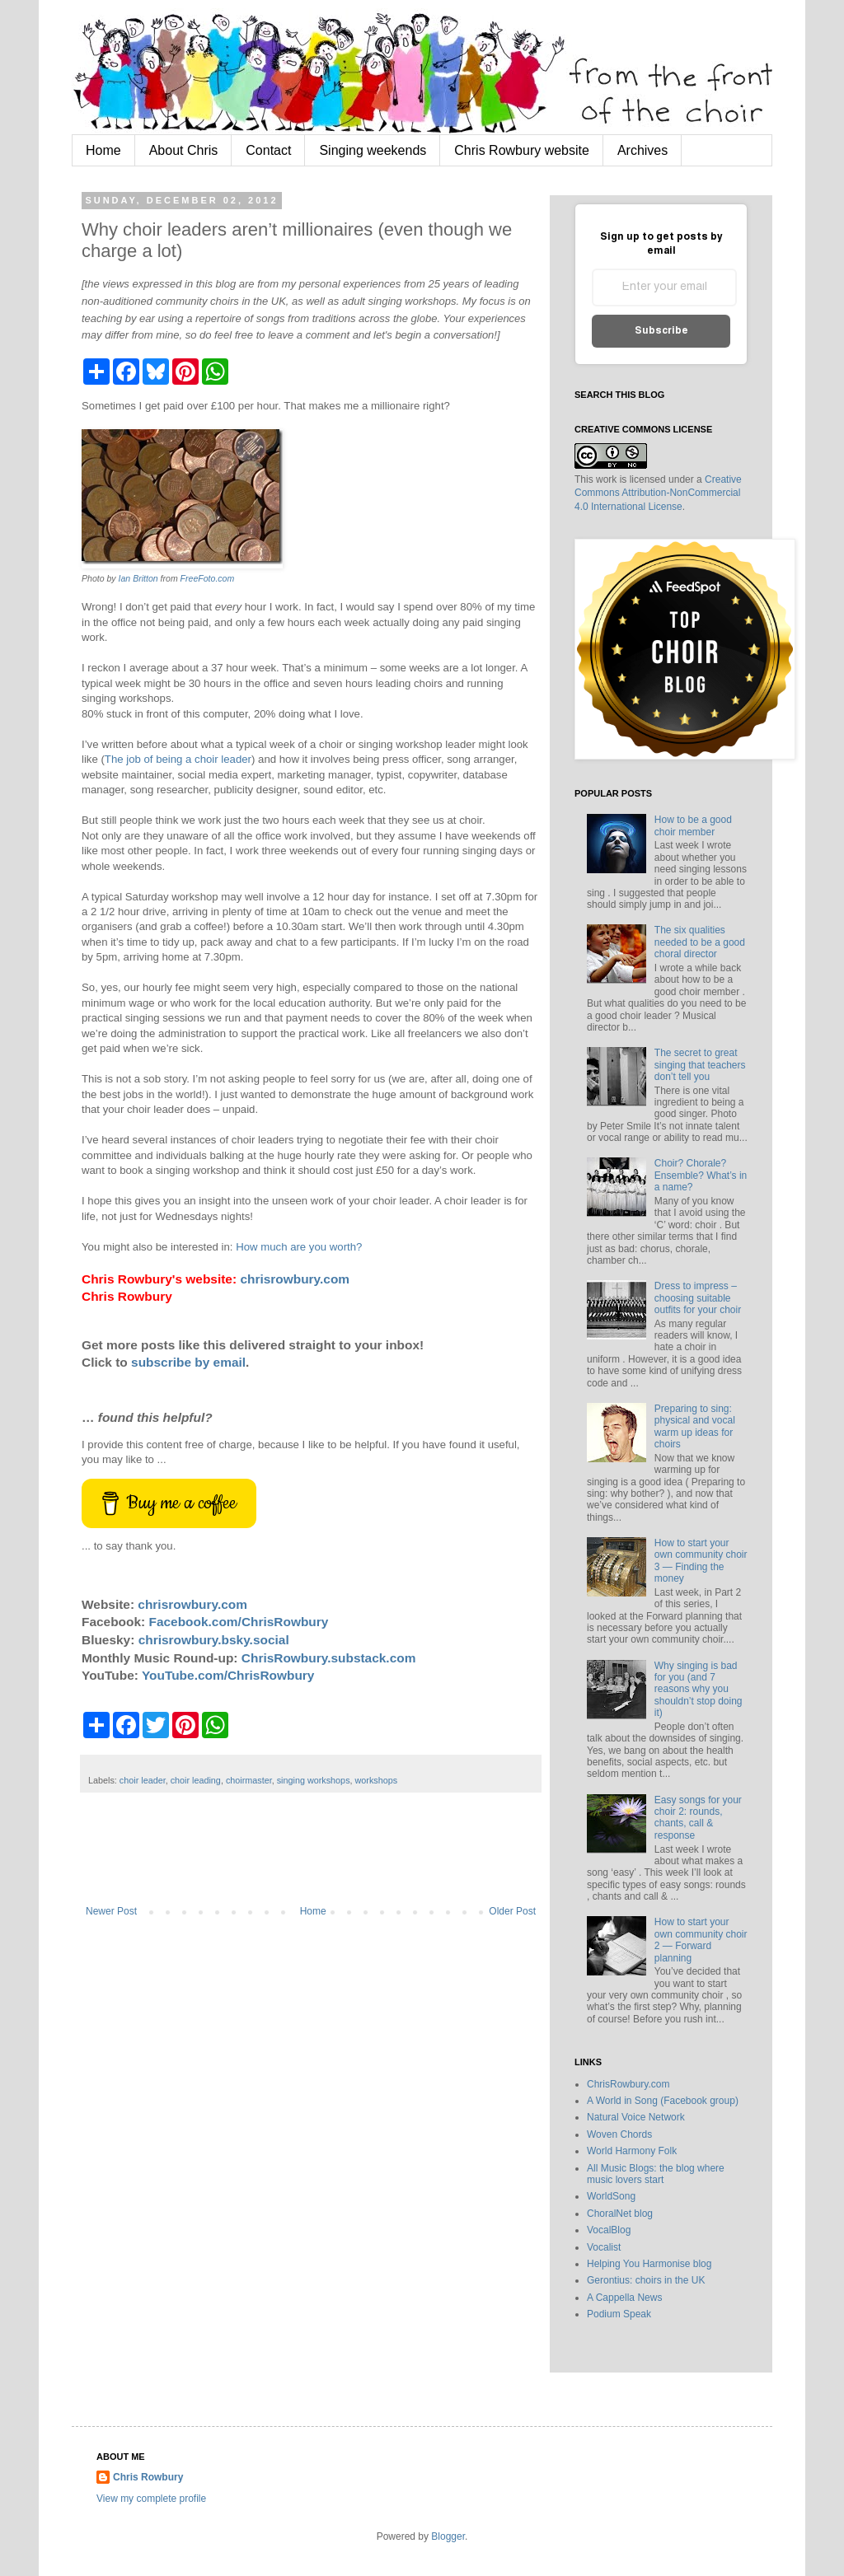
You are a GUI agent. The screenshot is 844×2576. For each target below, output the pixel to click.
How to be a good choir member (693, 825)
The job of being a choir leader (178, 759)
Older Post (512, 1911)
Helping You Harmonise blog (649, 2264)
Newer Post (111, 1911)
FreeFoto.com (208, 578)
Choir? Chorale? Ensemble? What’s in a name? (701, 1175)
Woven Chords (619, 2134)
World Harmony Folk (632, 2151)
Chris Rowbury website (521, 150)
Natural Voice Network (636, 2117)
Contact (268, 150)
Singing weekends (372, 150)
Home (103, 150)
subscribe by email (188, 1362)
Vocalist (604, 2247)
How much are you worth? (299, 1247)
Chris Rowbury (148, 2477)
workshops (376, 1780)
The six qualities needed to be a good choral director (699, 942)
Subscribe (661, 330)
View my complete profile (151, 2498)
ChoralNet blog (620, 2213)
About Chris (183, 150)
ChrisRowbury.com (628, 2084)
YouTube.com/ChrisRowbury (228, 1675)
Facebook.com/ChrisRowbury (239, 1622)
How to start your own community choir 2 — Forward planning (701, 1939)
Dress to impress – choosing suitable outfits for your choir (697, 1298)
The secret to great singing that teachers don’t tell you (700, 1064)
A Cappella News (624, 2297)
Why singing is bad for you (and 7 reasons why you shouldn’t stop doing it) (698, 1689)
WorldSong (611, 2196)
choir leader (143, 1780)
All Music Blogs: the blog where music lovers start (655, 2174)
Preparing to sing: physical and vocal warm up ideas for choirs (694, 1426)
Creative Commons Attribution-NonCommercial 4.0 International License (658, 493)
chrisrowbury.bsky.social (213, 1640)
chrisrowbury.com (294, 1279)
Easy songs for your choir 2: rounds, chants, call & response (698, 1817)
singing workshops (313, 1780)
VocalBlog (609, 2230)
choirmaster (249, 1780)
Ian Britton (138, 578)
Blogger (448, 2536)
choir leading (196, 1780)
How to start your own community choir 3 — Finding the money (701, 1560)
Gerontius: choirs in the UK (646, 2280)
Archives (642, 150)
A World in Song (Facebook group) (662, 2100)
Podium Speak (619, 2314)
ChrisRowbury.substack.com (328, 1658)
